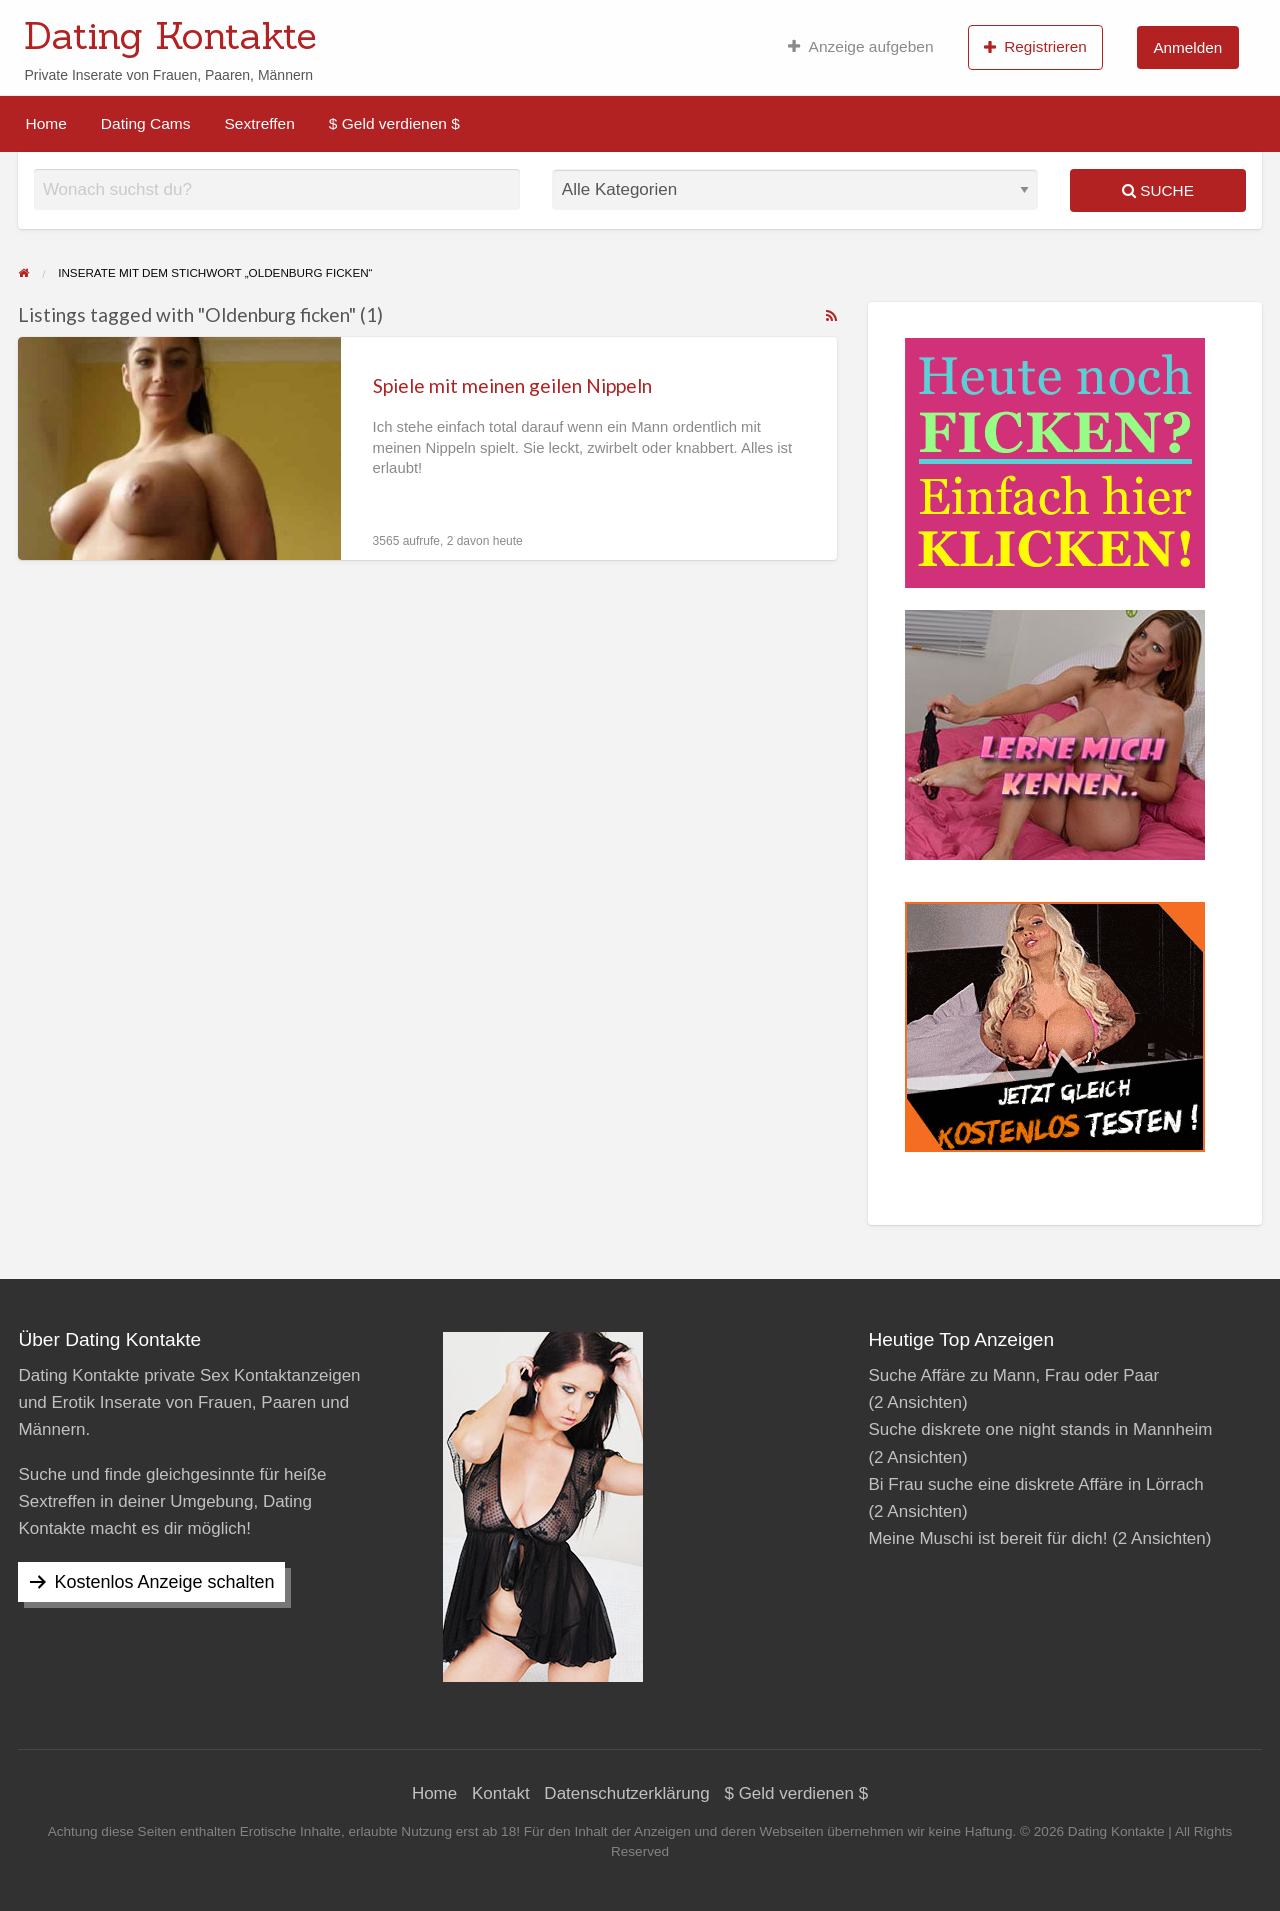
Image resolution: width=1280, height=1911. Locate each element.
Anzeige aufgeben (860, 47)
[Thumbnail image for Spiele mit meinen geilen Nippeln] (179, 448)
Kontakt (501, 1793)
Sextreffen (259, 123)
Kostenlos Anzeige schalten (164, 1582)
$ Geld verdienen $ (394, 123)
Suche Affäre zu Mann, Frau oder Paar (1013, 1375)
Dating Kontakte (170, 35)
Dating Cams (146, 123)
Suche (1158, 190)
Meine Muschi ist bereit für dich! (987, 1538)
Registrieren (1035, 47)
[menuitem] (860, 47)
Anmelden (1187, 47)
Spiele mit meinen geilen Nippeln (512, 385)
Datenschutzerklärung (626, 1793)
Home (46, 123)
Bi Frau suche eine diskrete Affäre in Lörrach (1035, 1484)
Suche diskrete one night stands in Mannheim (1040, 1429)
